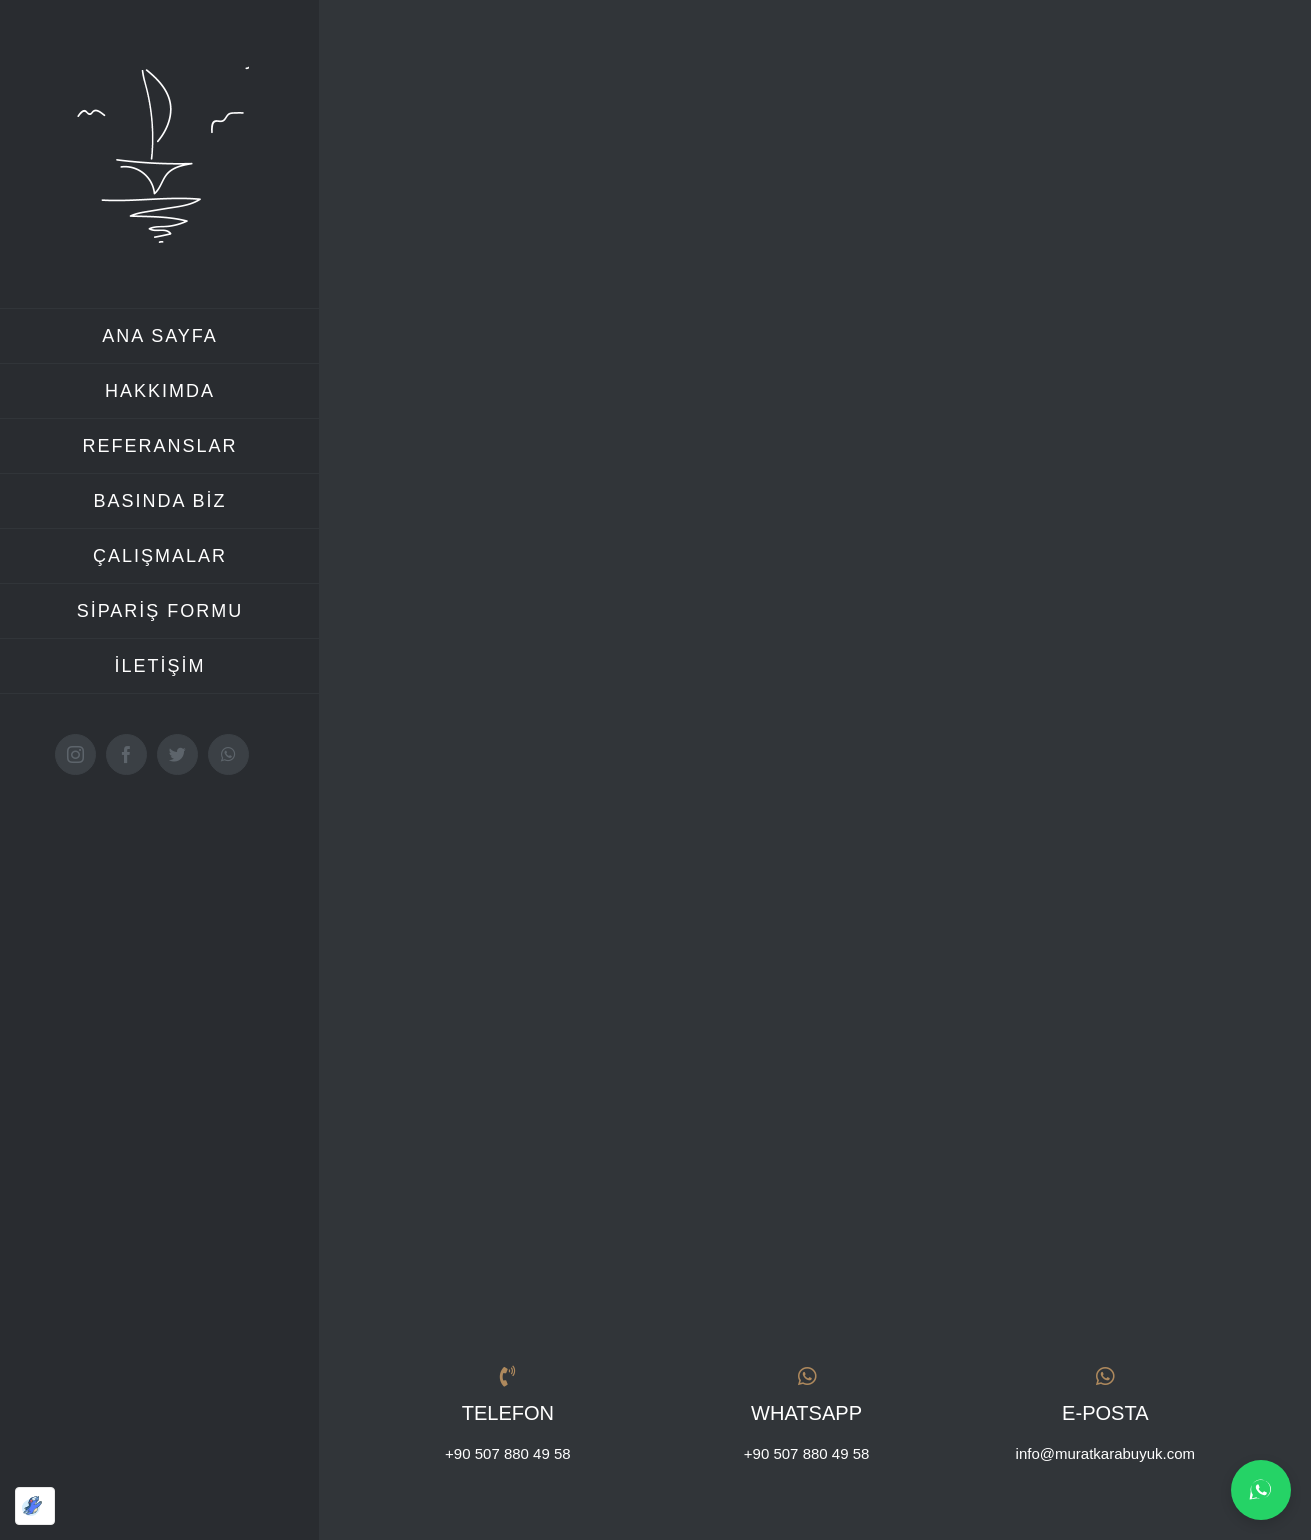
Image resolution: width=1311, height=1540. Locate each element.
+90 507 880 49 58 (508, 1451)
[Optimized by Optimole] (35, 1506)
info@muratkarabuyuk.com (1105, 1451)
